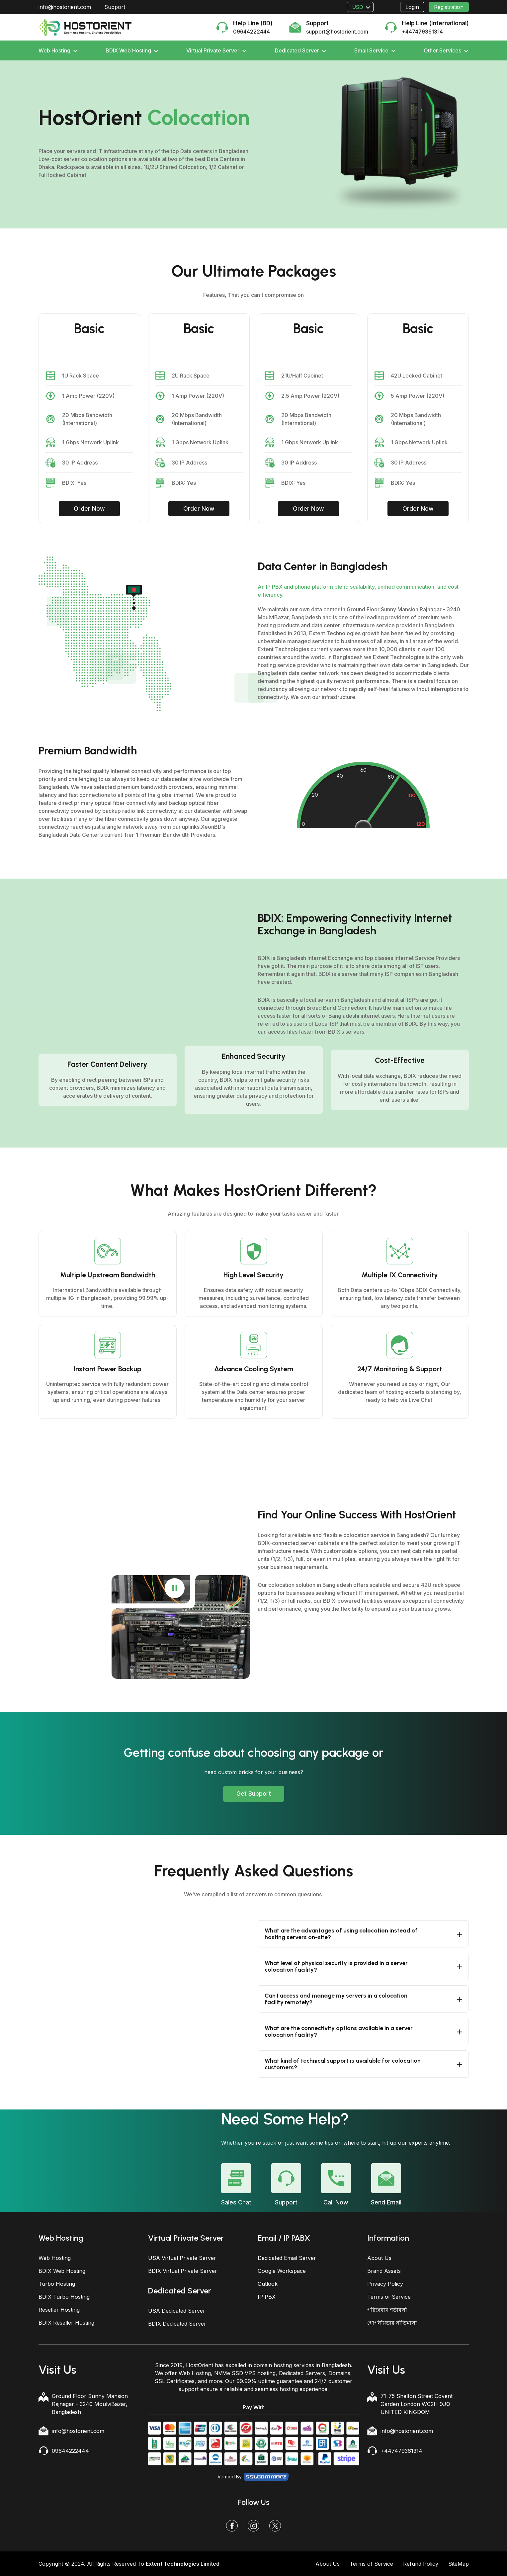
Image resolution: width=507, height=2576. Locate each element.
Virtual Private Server (216, 50)
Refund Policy (420, 2563)
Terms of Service (389, 2296)
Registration (449, 7)
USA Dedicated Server (176, 2310)
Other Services (446, 50)
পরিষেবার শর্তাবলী (387, 2309)
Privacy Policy (385, 2283)
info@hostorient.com (65, 7)
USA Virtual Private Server (182, 2258)
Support (114, 7)
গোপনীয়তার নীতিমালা (392, 2322)
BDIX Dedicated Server (177, 2323)
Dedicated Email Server (287, 2258)
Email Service (375, 50)
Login (412, 7)
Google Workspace (282, 2271)
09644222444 (70, 2450)
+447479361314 (401, 2450)
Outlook (268, 2283)
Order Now (89, 508)
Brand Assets (384, 2271)
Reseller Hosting (59, 2309)
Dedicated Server (300, 50)
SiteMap (458, 2563)
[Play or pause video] (175, 1588)
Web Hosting (58, 50)
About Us (379, 2258)
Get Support (253, 1793)
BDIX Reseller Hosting (66, 2322)
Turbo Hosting (57, 2283)
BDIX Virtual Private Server (182, 2271)
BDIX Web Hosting (132, 50)
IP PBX (267, 2296)
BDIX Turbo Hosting (64, 2296)
